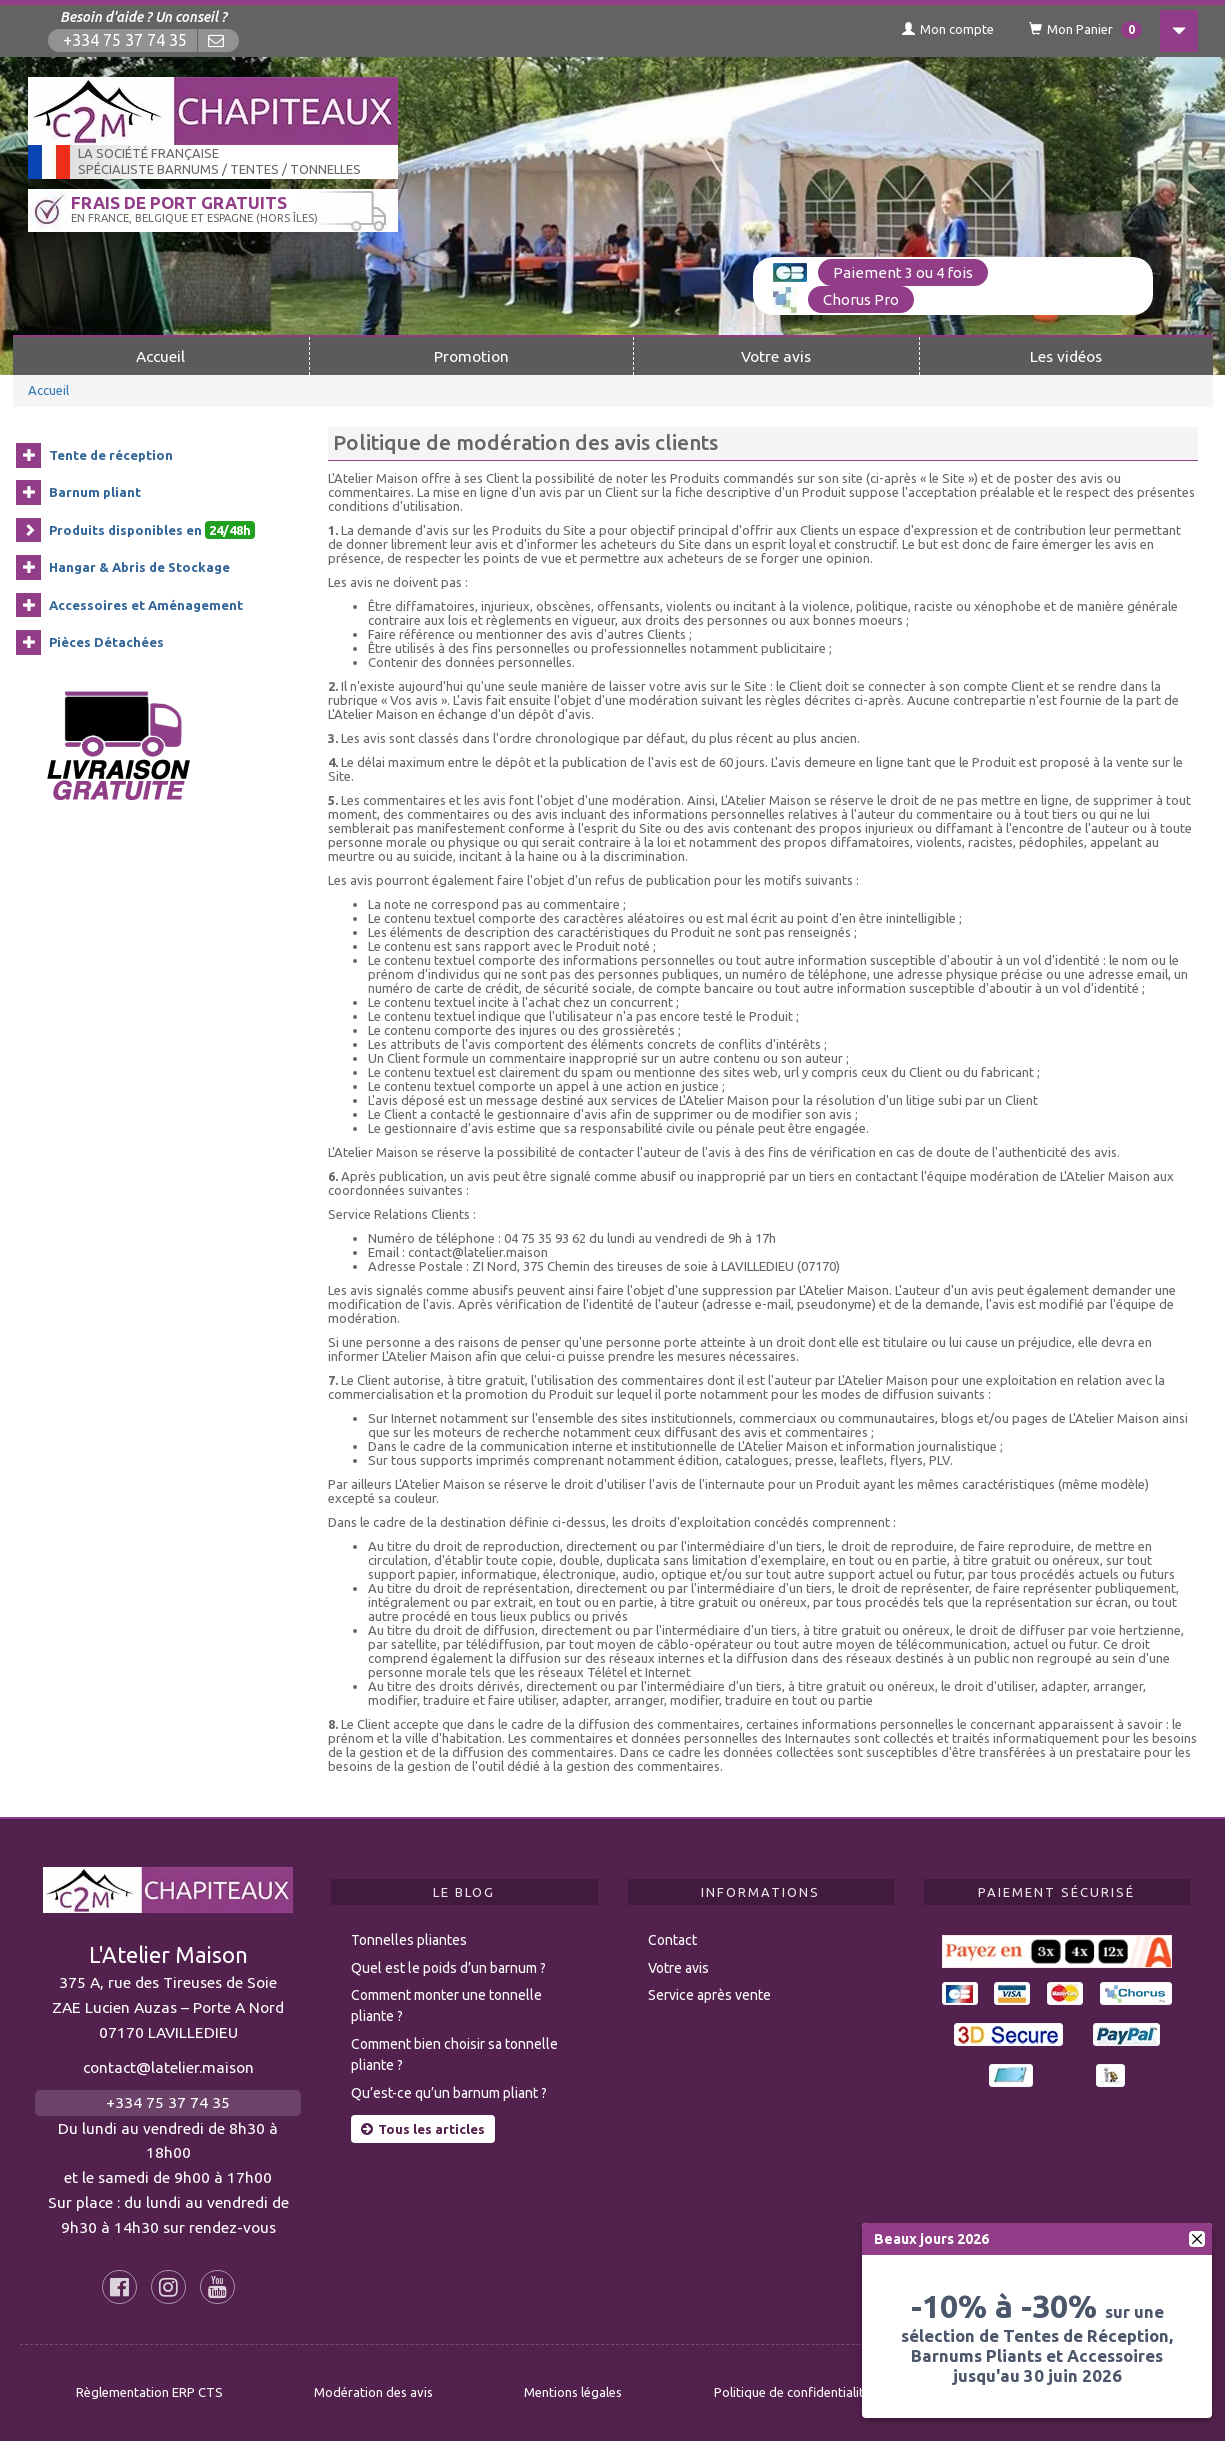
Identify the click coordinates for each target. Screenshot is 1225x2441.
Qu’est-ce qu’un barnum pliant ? (449, 2093)
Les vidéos (1066, 356)
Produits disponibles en (152, 530)
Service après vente (709, 1995)
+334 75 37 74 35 (125, 40)
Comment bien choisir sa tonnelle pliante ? (454, 2054)
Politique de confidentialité (792, 2392)
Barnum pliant (95, 492)
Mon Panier (1085, 30)
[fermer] (1197, 2239)
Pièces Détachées (106, 642)
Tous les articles (423, 2129)
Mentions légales (573, 2392)
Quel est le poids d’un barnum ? (448, 1968)
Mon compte (948, 29)
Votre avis (776, 356)
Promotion (471, 356)
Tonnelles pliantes (409, 1940)
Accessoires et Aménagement (146, 605)
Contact (672, 1940)
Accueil (160, 356)
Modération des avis (373, 2392)
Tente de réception (111, 455)
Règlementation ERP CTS (149, 2392)
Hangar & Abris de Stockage (139, 567)
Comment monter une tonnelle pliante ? (446, 2005)
